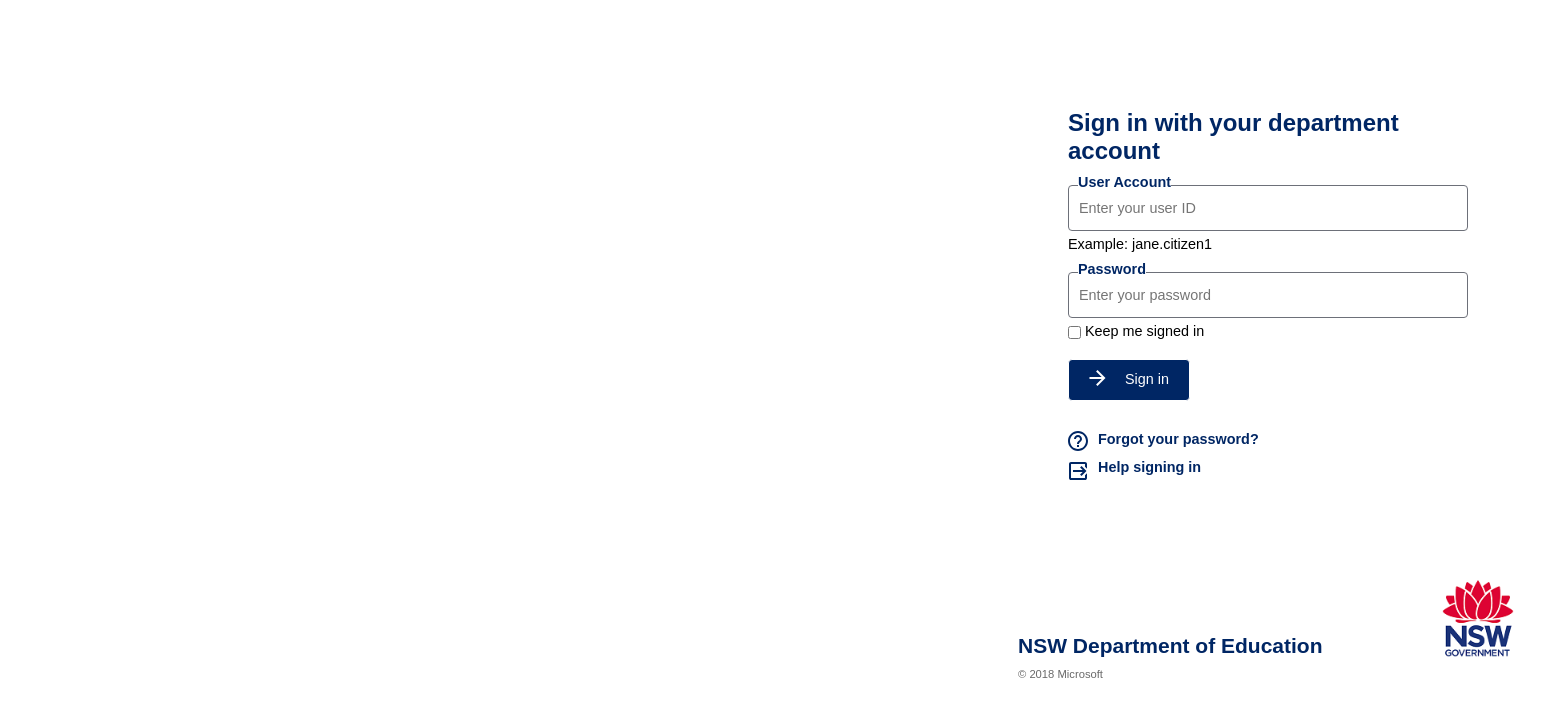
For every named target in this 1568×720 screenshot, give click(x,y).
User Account (1124, 182)
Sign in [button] (1129, 379)
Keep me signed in (1144, 331)
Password (1112, 269)
